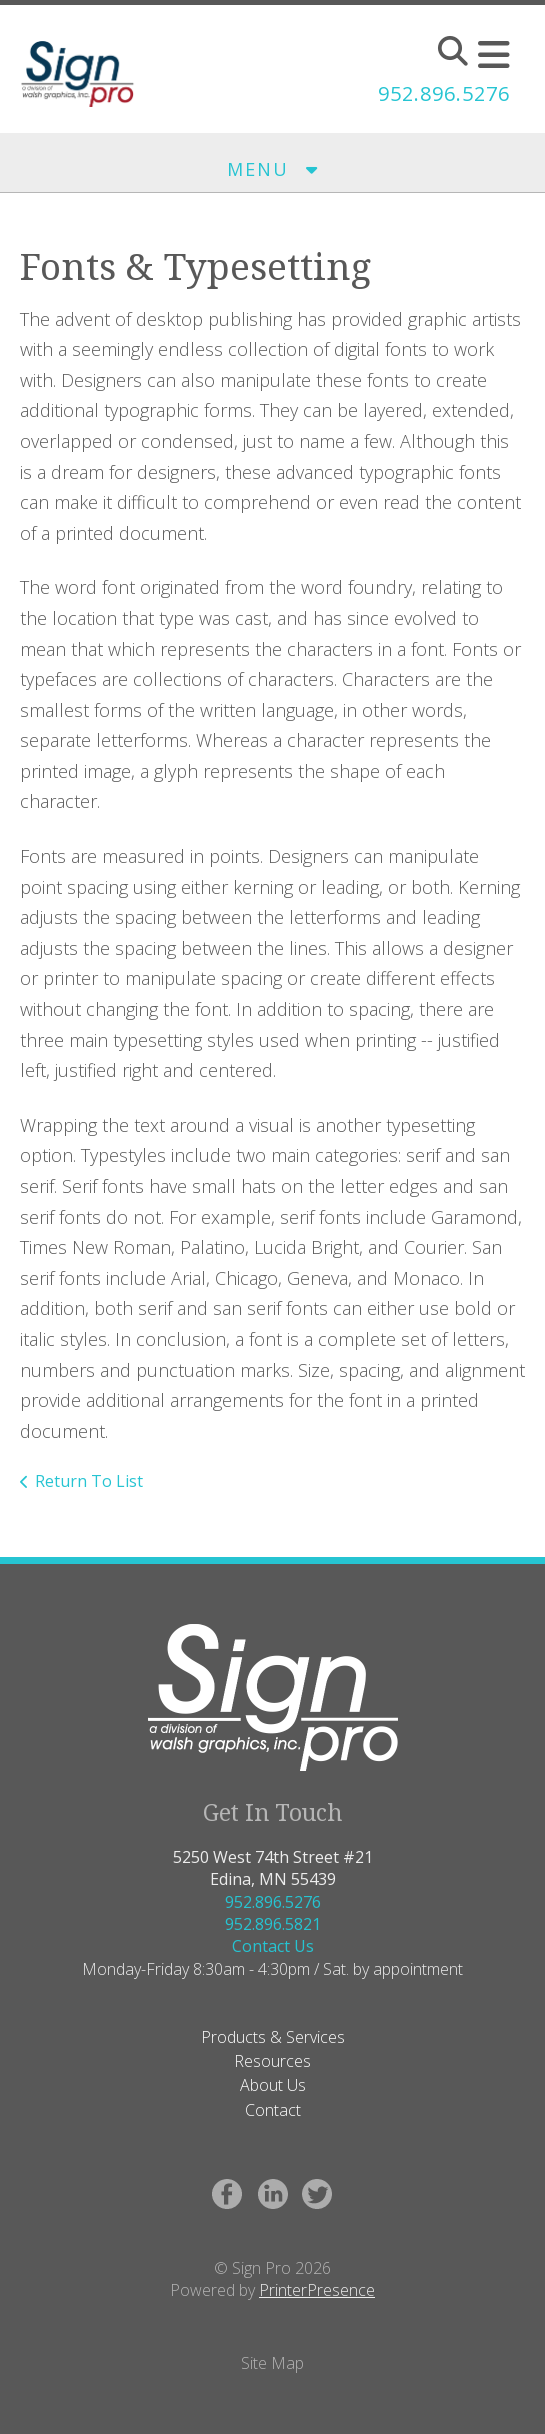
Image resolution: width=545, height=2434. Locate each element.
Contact (273, 2110)
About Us (273, 2085)
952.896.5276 (444, 93)
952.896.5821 (273, 1924)
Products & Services (273, 2037)
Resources (272, 2061)
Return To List (89, 1481)
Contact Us (273, 1946)
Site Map (272, 2363)
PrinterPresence (317, 2290)
